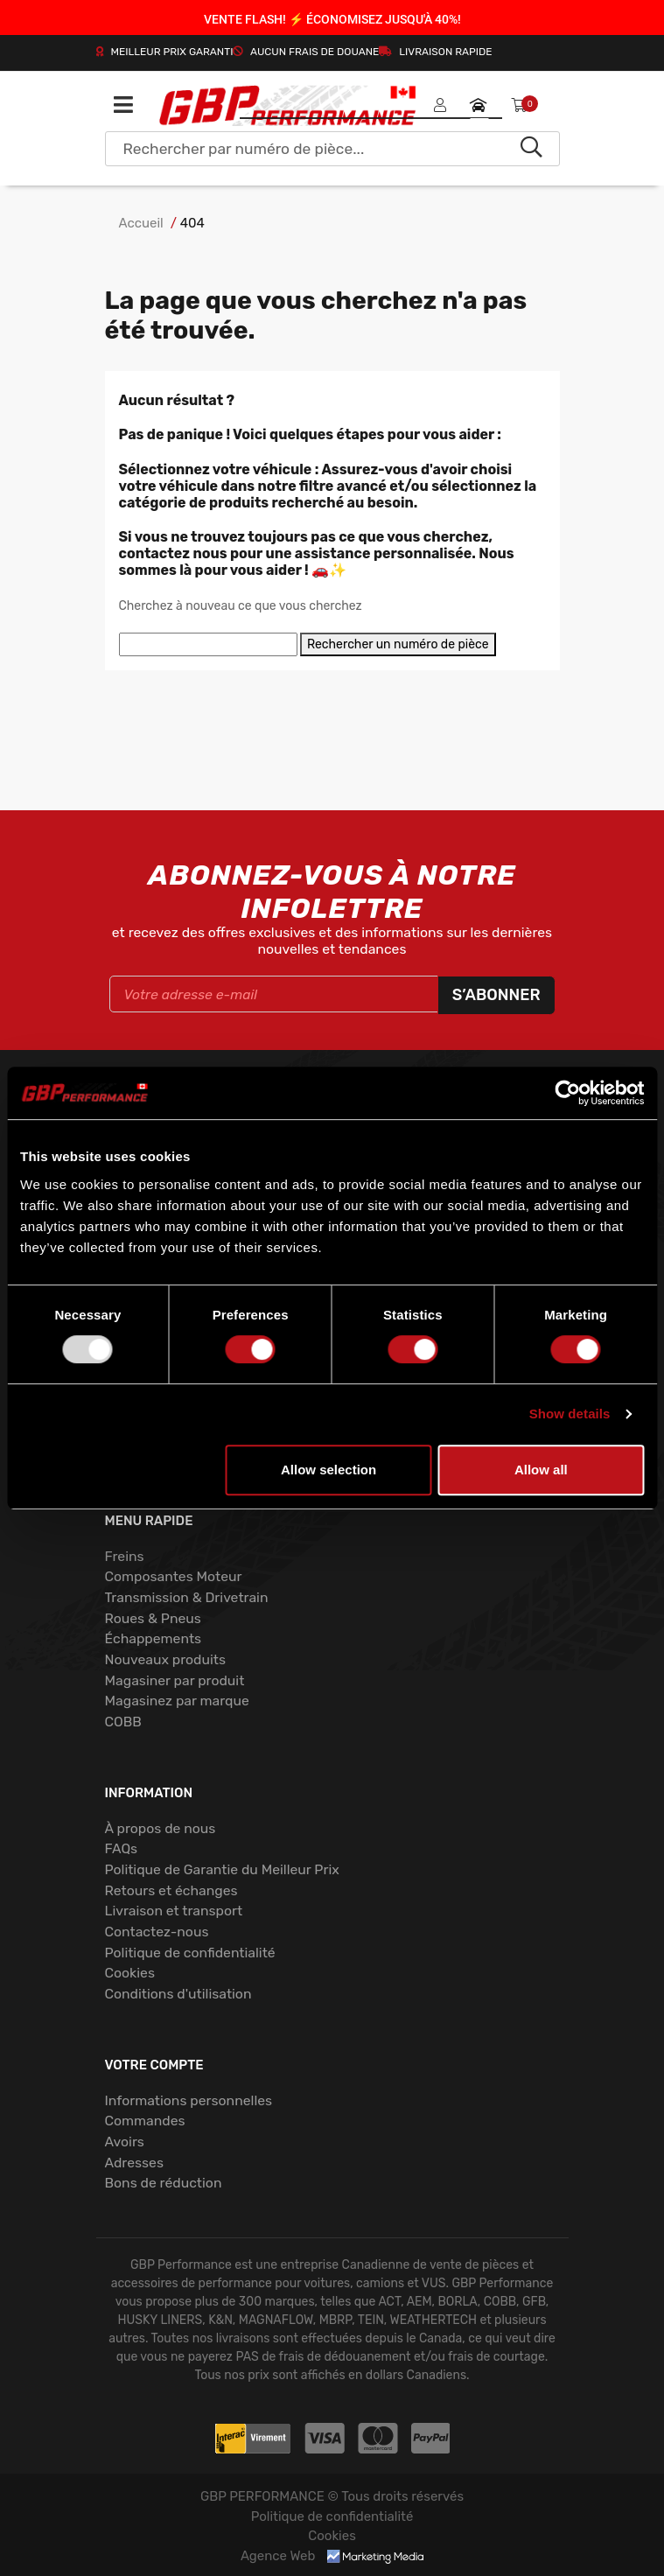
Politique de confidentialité (190, 1952)
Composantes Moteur (173, 1576)
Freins (124, 1556)
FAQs (121, 1848)
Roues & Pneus (153, 1618)
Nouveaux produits (165, 1659)
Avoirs (124, 2141)
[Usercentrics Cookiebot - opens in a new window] (567, 1093)
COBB (123, 1721)
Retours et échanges (171, 1890)
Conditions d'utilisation (178, 1993)
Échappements (153, 1638)
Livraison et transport (174, 1910)
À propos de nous (160, 1828)
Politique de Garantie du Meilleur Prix (222, 1869)
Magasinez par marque (177, 1700)
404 (192, 223)
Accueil (141, 223)
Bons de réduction (163, 2182)
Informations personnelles (189, 2100)
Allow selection (328, 1469)
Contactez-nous (157, 1931)
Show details (570, 1413)
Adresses (134, 2162)
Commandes (145, 2120)
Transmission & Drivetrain (187, 1597)
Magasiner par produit (175, 1680)
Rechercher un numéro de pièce (398, 644)
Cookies (130, 1972)
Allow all (541, 1469)
